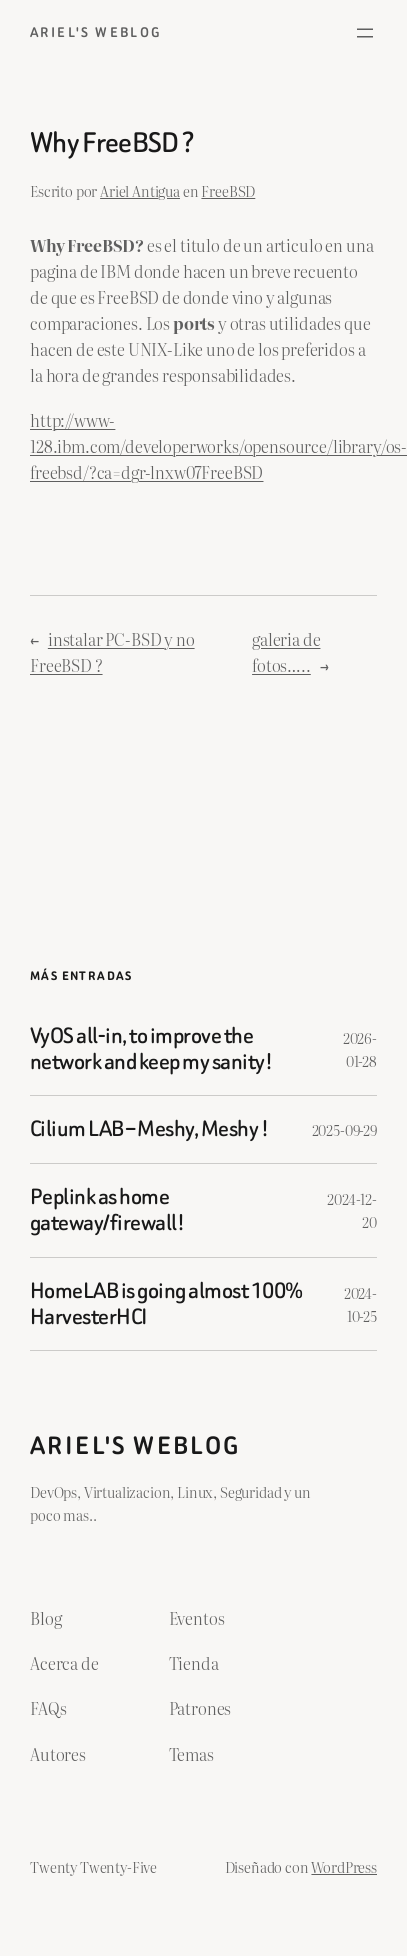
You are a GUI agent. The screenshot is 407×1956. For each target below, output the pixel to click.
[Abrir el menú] (365, 33)
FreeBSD (228, 190)
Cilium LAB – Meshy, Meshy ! (149, 1129)
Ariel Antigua (140, 190)
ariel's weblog (96, 32)
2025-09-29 (344, 1129)
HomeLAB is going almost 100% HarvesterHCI (166, 1304)
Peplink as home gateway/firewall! (107, 1210)
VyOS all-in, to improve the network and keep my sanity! (151, 1049)
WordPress (344, 1866)
